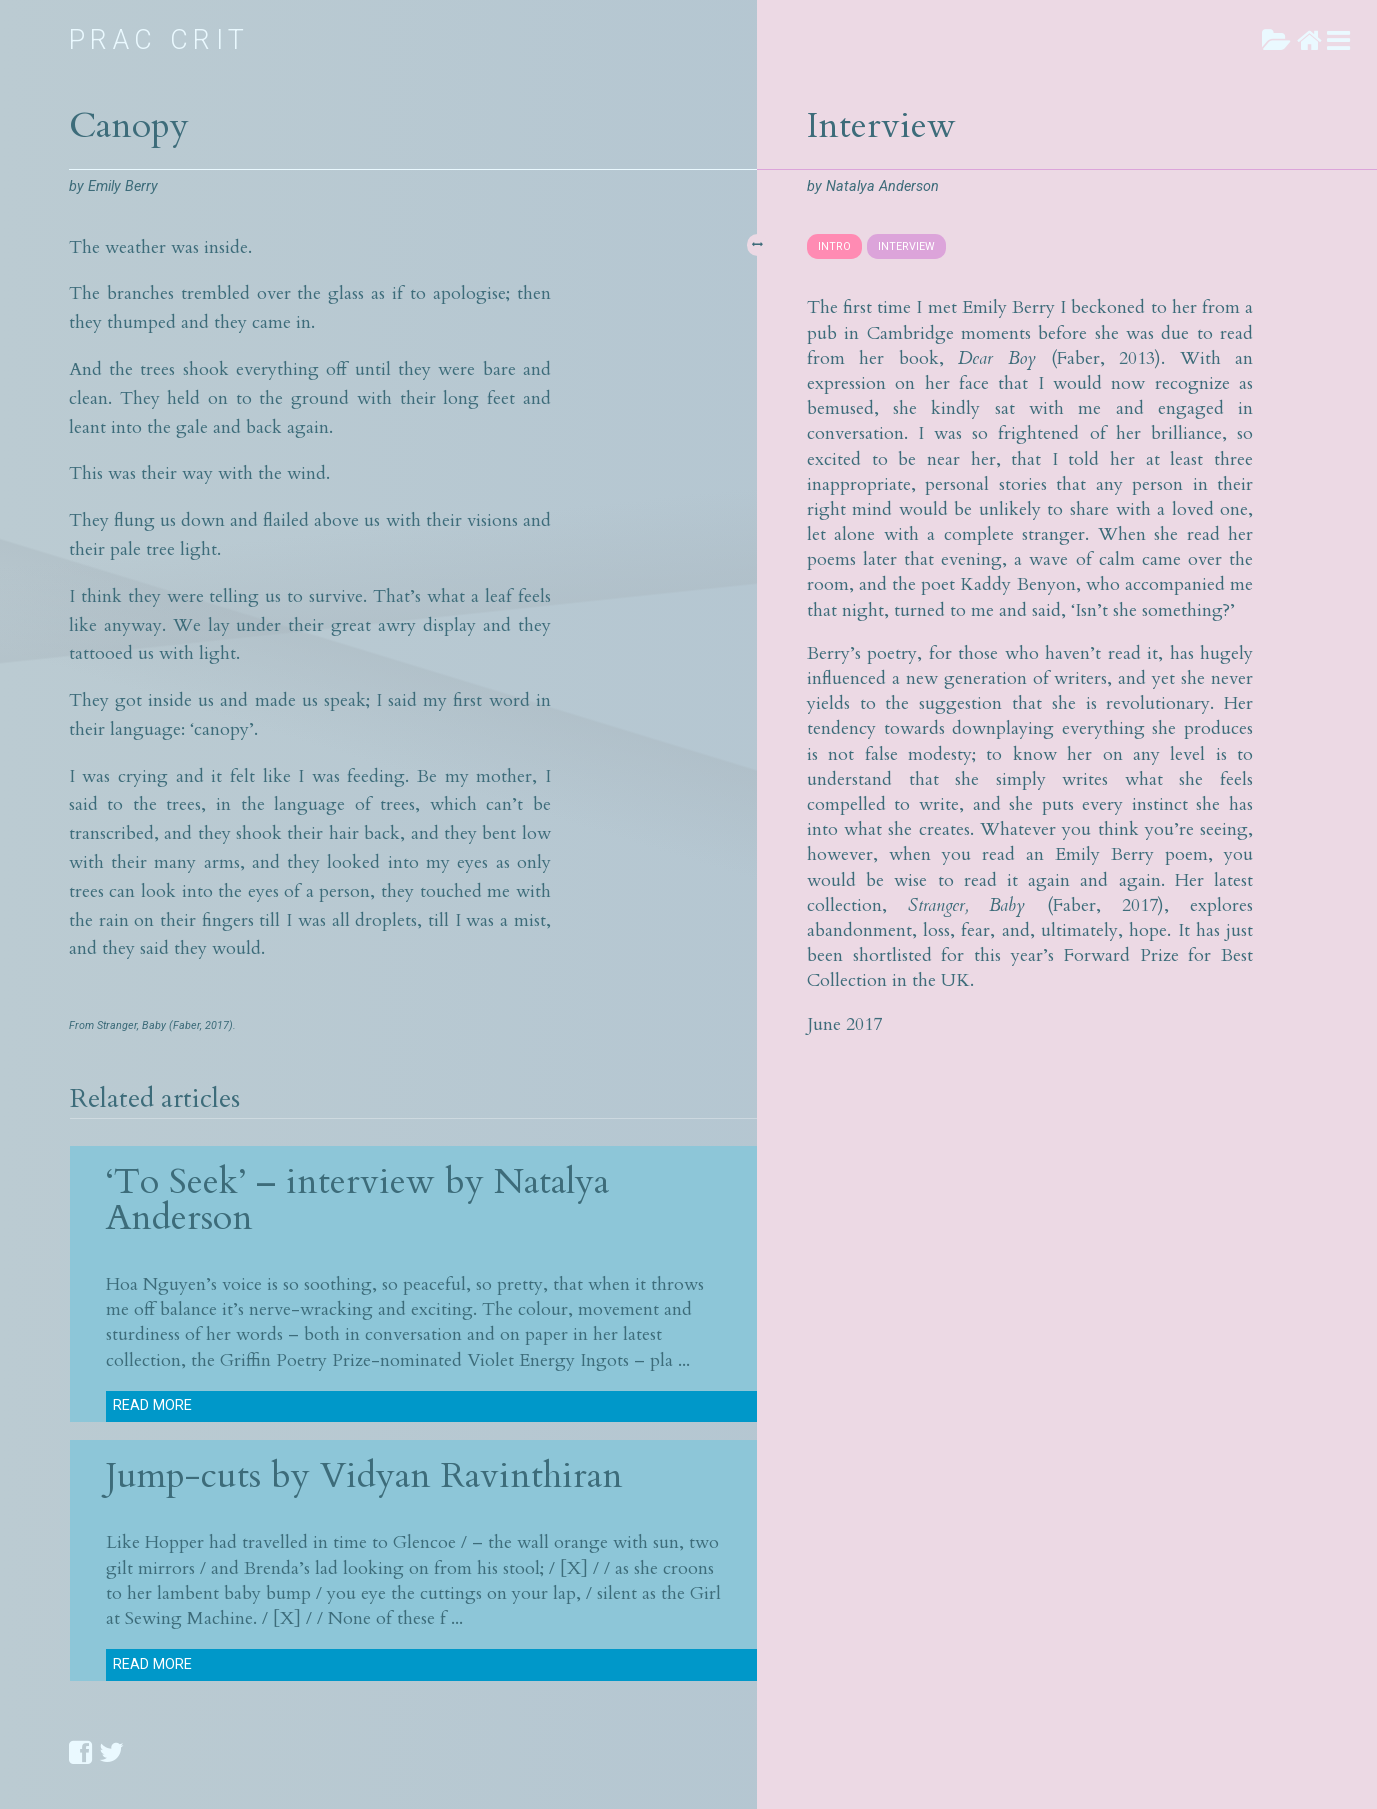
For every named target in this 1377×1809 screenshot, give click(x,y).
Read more (152, 1405)
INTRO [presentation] (834, 246)
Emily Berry (123, 186)
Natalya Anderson (882, 186)
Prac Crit (159, 40)
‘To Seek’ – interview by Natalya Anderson (357, 1199)
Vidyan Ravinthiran (471, 1475)
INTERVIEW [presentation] (906, 246)
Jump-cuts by (213, 1475)
